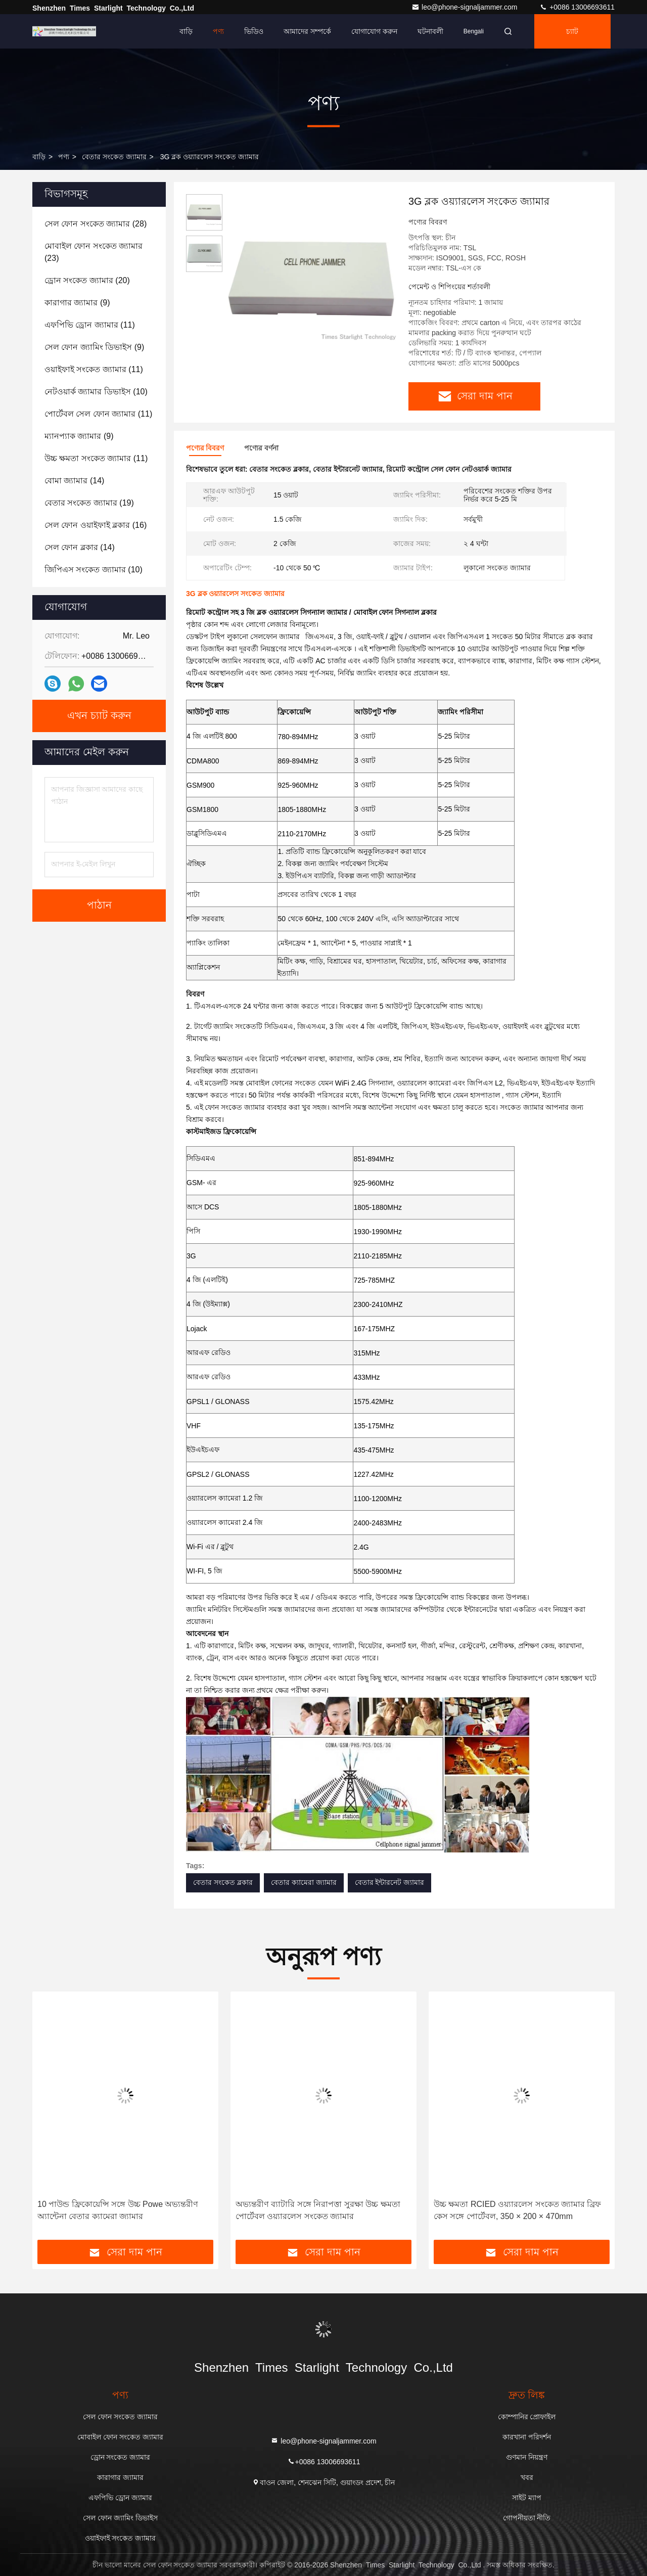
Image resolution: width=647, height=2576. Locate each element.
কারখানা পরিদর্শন (526, 2437)
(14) (74, 480)
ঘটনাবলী (430, 31)
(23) (93, 252)
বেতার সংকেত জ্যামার (114, 157)
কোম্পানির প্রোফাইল (527, 2417)
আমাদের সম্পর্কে (307, 31)
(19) (89, 503)
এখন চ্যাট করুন (99, 716)
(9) (77, 302)
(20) (87, 280)
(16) (95, 525)
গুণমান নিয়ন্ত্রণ (526, 2457)
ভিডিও (253, 31)
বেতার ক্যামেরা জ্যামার (304, 1882)
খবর (527, 2477)
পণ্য (218, 31)
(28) (95, 223)
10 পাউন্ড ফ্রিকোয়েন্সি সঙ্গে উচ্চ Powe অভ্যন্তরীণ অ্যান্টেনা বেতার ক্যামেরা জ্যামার (118, 2210)
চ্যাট (572, 31)
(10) (96, 391)
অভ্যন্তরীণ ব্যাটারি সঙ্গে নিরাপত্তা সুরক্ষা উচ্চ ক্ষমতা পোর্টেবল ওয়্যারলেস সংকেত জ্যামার (318, 2210)
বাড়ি (186, 31)
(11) (89, 325)
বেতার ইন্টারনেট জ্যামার (390, 1882)
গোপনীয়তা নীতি (527, 2518)
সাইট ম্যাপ (526, 2498)
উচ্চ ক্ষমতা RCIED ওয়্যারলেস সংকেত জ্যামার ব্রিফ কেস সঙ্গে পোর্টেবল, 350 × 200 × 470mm (517, 2210)
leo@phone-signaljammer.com (465, 7)
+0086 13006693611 (577, 7)
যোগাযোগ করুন (374, 31)
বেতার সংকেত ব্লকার (223, 1882)
